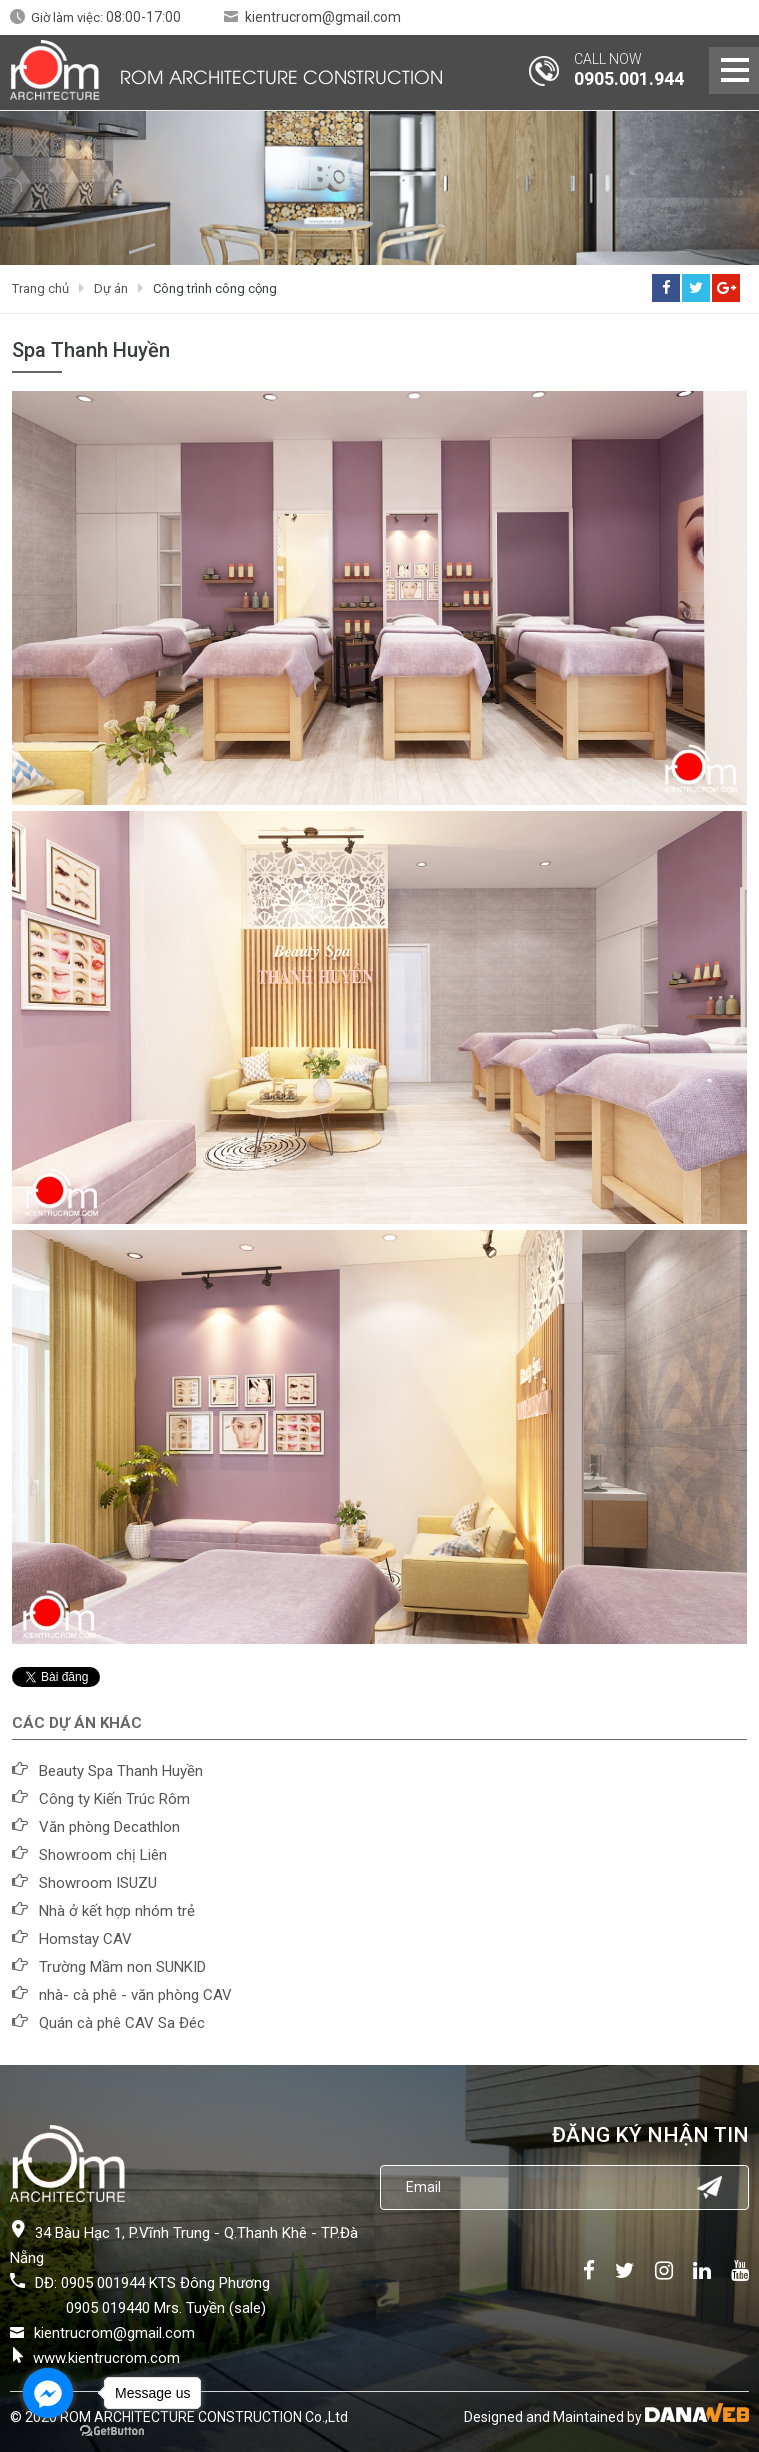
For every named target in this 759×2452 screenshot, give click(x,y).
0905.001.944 (629, 78)
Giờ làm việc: (106, 17)
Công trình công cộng (215, 288)
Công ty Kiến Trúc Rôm (114, 1799)
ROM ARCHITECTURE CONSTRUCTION (281, 75)
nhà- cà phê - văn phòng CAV (135, 1995)
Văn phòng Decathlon (109, 1827)
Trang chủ (40, 288)
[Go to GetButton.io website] (112, 2431)
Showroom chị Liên (103, 1855)
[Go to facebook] (48, 2393)
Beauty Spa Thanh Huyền (121, 1771)
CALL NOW (608, 59)
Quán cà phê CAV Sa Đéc (122, 2023)
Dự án (111, 288)
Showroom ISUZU (98, 1883)
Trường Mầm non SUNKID (122, 1967)
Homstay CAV (85, 1939)
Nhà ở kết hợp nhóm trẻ (117, 1911)
